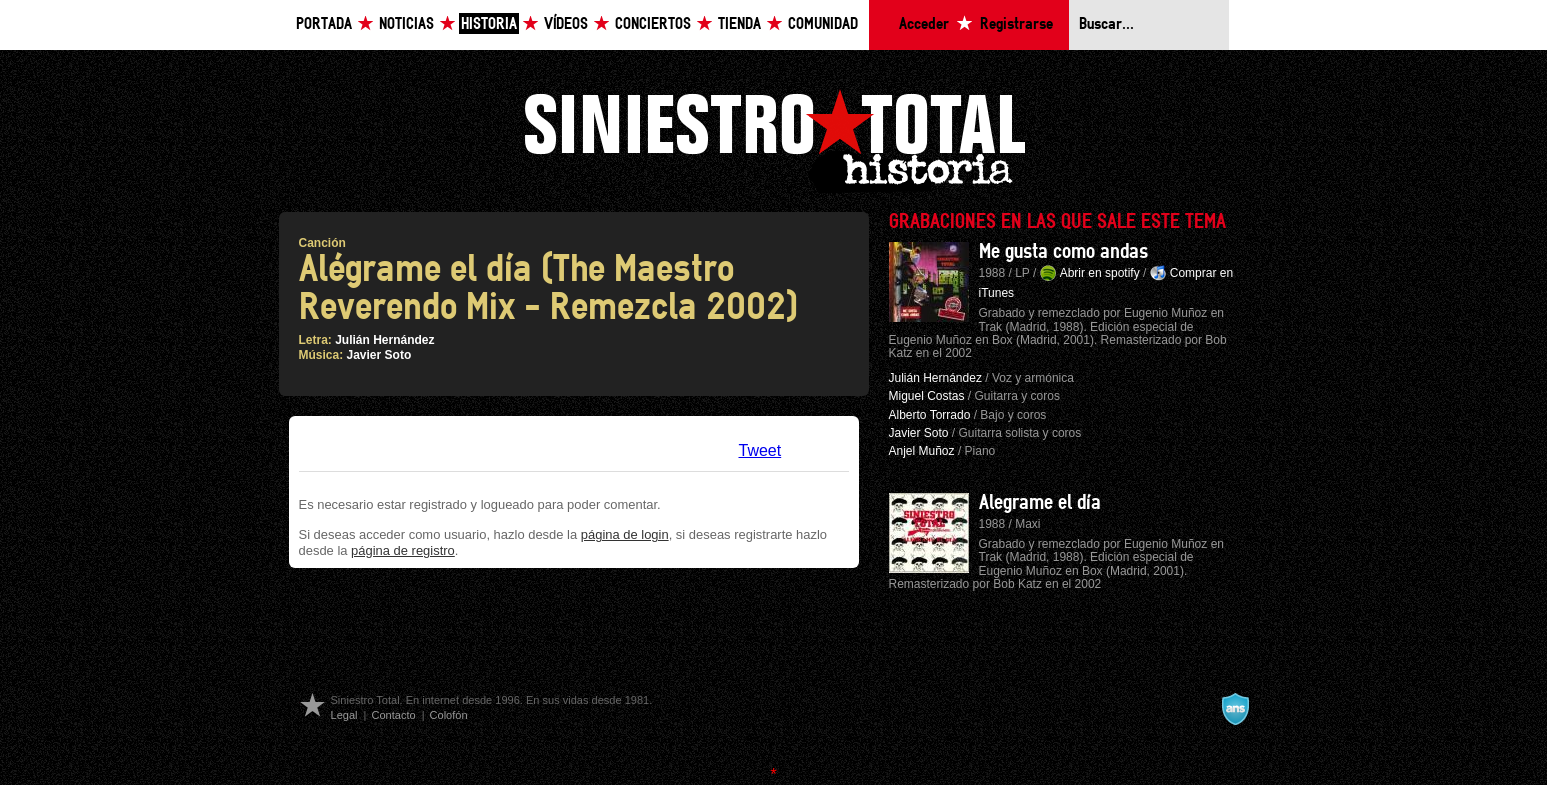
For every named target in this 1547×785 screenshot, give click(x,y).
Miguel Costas (927, 396)
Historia (489, 24)
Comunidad (823, 24)
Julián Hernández (384, 340)
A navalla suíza (1235, 709)
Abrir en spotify (1100, 273)
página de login (625, 534)
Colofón (449, 715)
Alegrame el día (1040, 503)
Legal (344, 715)
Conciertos (653, 24)
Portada (324, 24)
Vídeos (566, 24)
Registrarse (1016, 24)
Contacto (393, 715)
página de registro (403, 550)
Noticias (406, 24)
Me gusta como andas (1063, 252)
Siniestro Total (774, 138)
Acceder (924, 24)
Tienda (739, 24)
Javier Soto (379, 355)
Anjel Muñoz (922, 451)
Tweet (760, 450)
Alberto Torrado (930, 415)
